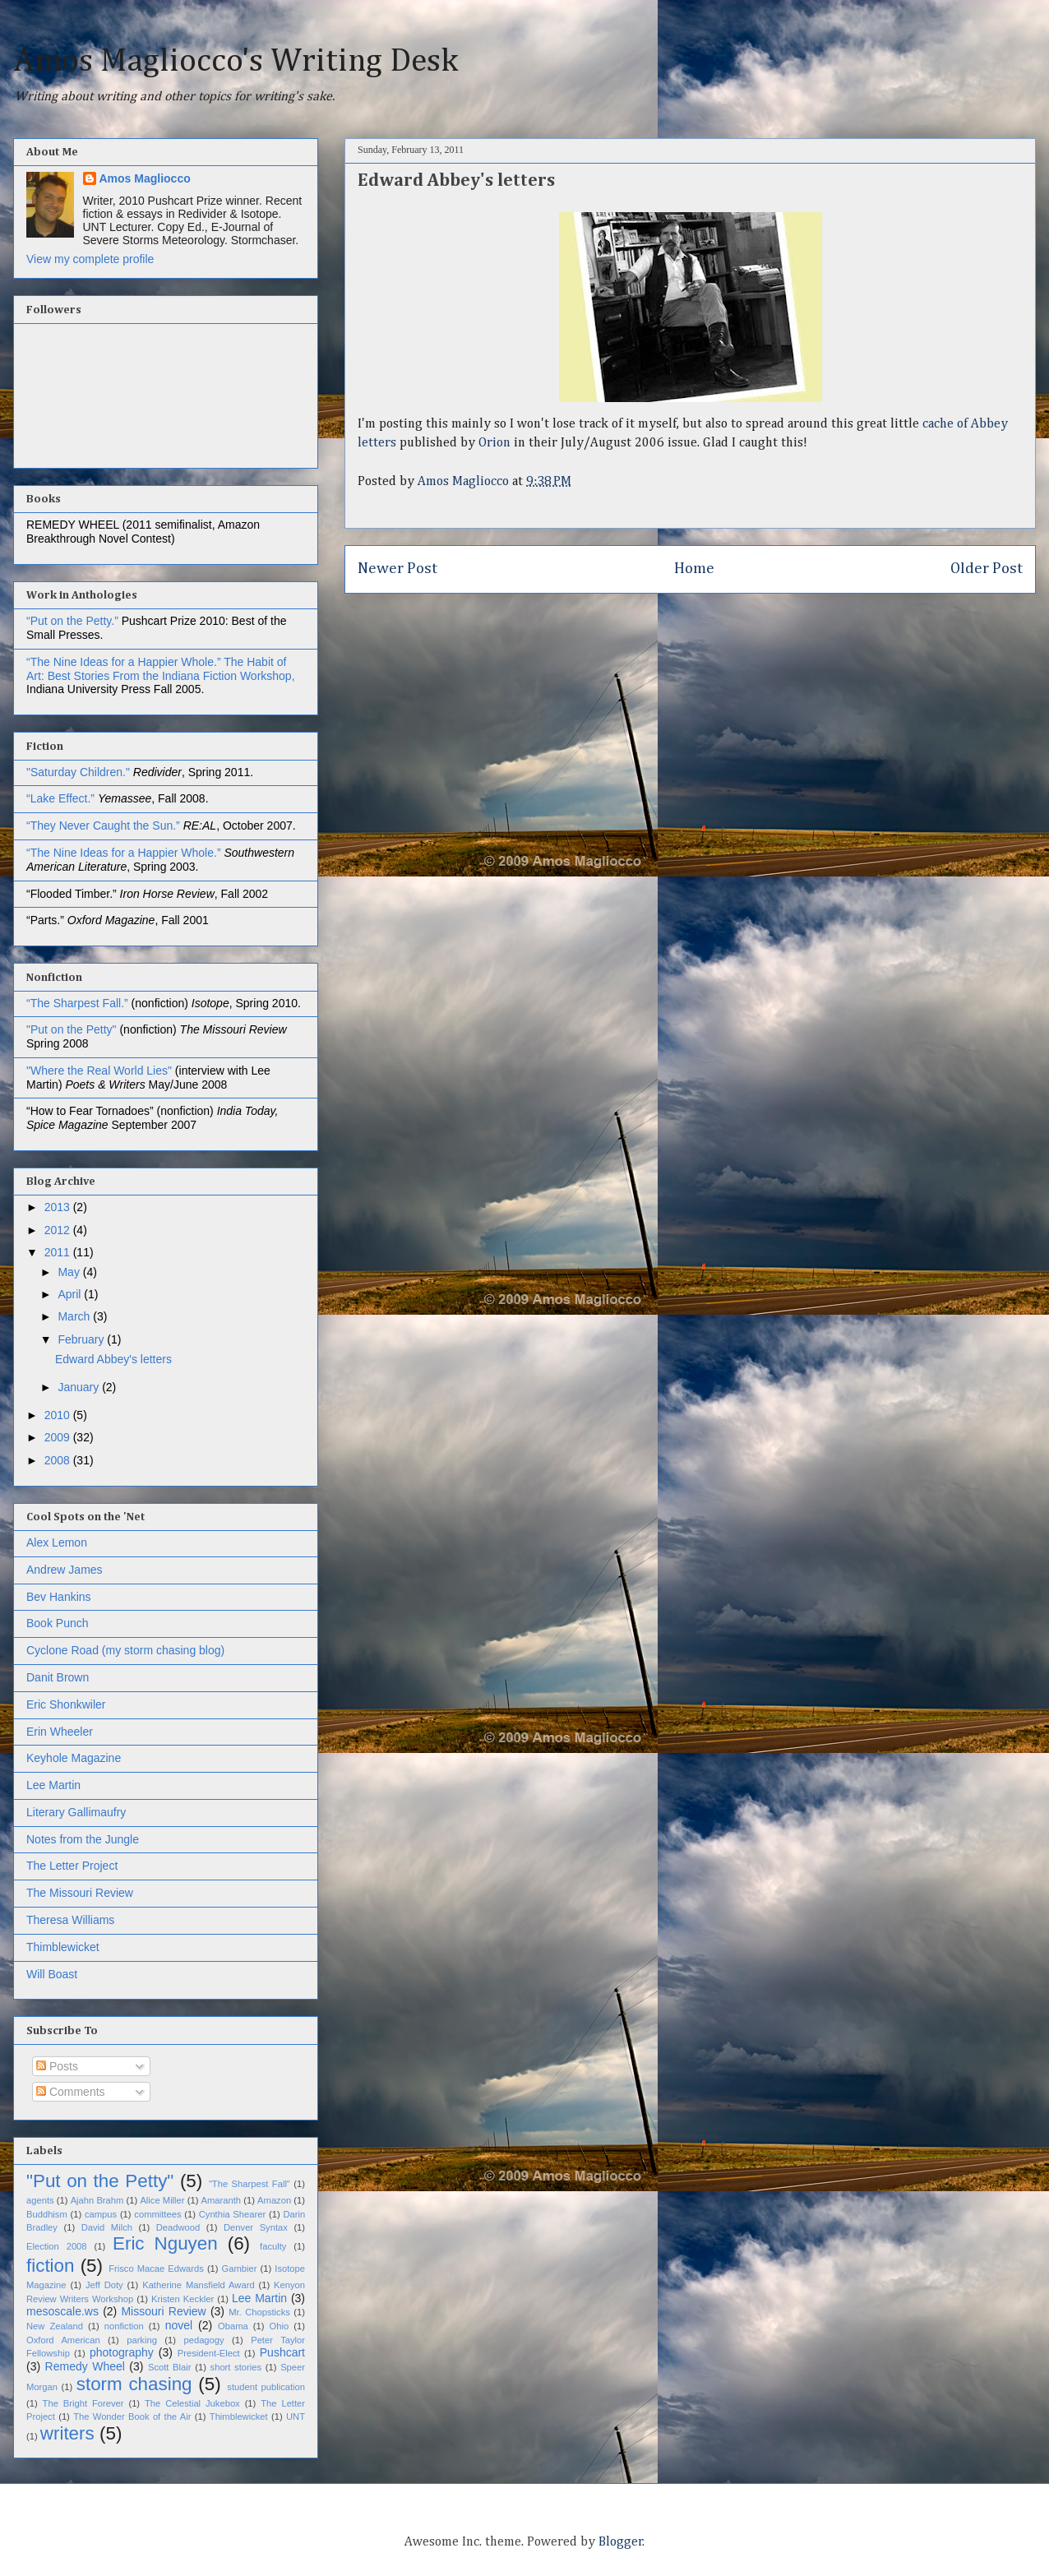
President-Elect (209, 2353)
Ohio (279, 2326)
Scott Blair (170, 2367)
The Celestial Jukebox (192, 2403)
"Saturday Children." (79, 772)
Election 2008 (56, 2246)
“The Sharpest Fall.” (79, 1003)
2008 (58, 1460)
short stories (236, 2367)
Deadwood (178, 2227)
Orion (496, 443)
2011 (58, 1252)
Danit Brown (57, 1677)
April (71, 1294)
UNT (295, 2416)
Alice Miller (162, 2200)
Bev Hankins (58, 1596)
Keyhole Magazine (73, 1757)
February (82, 1339)
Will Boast (51, 1974)
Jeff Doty (104, 2285)
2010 (58, 1415)
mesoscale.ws (62, 2311)
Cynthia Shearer (232, 2214)
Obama (233, 2326)
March (75, 1316)
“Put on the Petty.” (72, 620)
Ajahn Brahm (97, 2200)
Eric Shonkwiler (65, 1704)
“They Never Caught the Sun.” (104, 825)
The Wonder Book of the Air (132, 2416)
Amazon (274, 2200)
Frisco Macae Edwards (156, 2268)
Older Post (986, 568)
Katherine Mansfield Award (198, 2285)
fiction (50, 2265)
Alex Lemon (56, 1542)
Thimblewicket (62, 1947)
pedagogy (203, 2340)
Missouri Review (163, 2311)
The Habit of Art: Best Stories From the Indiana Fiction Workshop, (160, 668)
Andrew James (64, 1569)
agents (40, 2200)
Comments (70, 2091)
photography (122, 2352)
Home (694, 568)
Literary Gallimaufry (76, 1812)
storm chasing (134, 2384)
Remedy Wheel (85, 2366)
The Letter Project (72, 1865)
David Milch (106, 2227)
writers (67, 2433)
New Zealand (54, 2326)
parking (142, 2340)
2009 (58, 1437)
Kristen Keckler (182, 2299)
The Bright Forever (83, 2403)
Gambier (239, 2268)
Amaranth (221, 2200)
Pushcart (282, 2352)
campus (101, 2214)
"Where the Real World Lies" (99, 1070)
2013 (58, 1207)
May (70, 1272)
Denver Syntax (256, 2227)
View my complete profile (90, 259)
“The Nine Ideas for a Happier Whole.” (123, 661)
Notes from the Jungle (82, 1839)
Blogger (620, 2542)
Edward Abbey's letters (113, 1359)
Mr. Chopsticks (259, 2312)
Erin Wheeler (59, 1731)
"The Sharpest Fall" (249, 2184)
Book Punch (57, 1623)
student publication (266, 2387)
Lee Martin (53, 1785)
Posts (57, 2066)
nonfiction (124, 2326)
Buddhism (46, 2214)
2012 (58, 1230)
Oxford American (63, 2340)
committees (157, 2214)
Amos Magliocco (145, 178)
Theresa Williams (70, 1919)
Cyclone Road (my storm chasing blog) (125, 1650)
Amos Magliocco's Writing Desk (235, 61)
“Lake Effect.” (62, 798)
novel (178, 2325)
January (80, 1387)
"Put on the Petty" (71, 1029)
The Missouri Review (79, 1892)
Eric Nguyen (165, 2243)
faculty (273, 2246)
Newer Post (397, 568)
